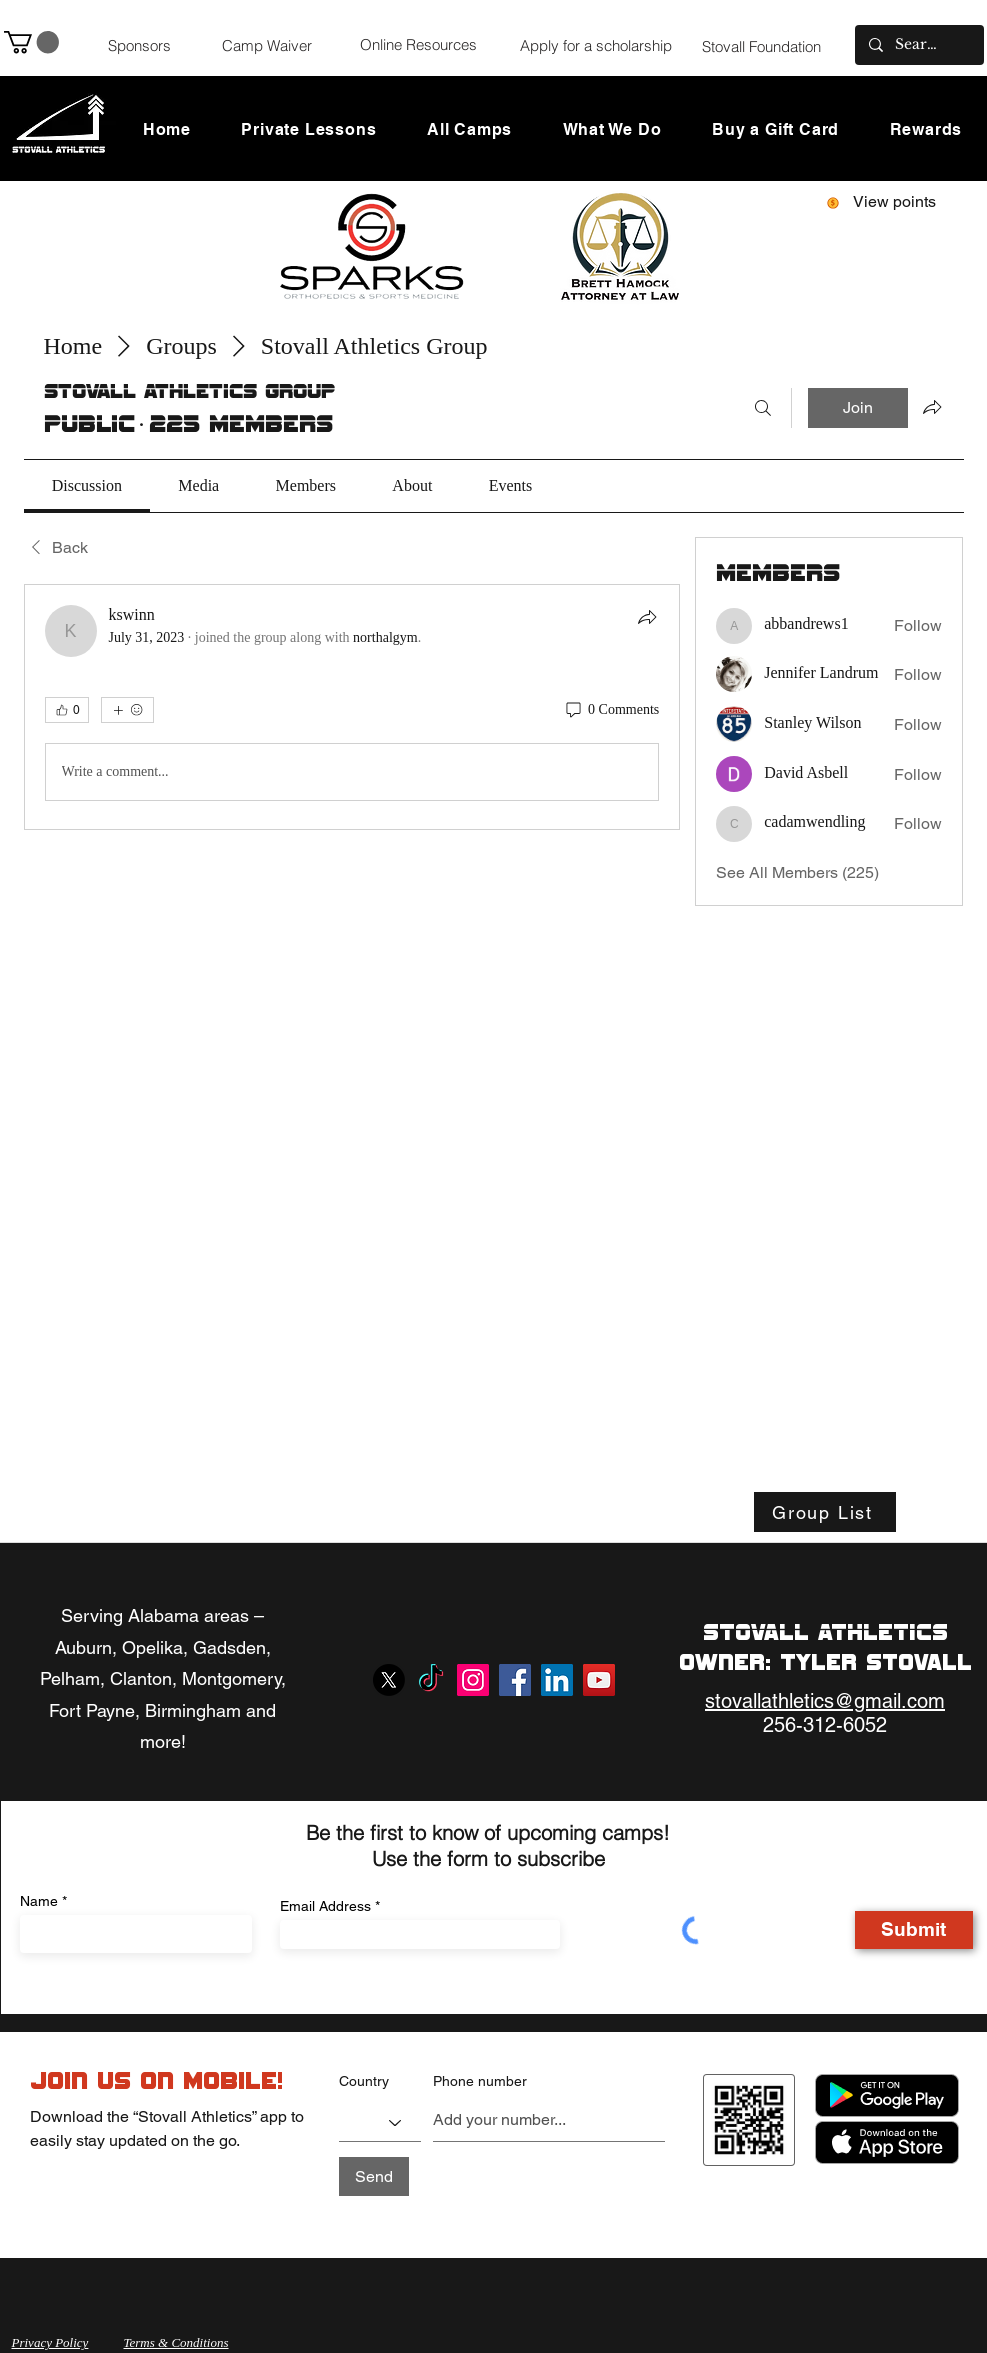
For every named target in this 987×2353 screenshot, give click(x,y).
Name (39, 1901)
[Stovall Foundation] (762, 46)
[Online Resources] (419, 44)
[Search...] (918, 45)
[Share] (647, 617)
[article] (352, 707)
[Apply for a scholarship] (596, 45)
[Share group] (932, 407)
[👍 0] (67, 710)
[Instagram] (473, 1680)
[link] (87, 485)
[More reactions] (127, 710)
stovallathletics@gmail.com (825, 1701)
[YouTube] (599, 1680)
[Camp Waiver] (267, 45)
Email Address (325, 1906)
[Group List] (825, 1512)
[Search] (763, 408)
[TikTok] (431, 1680)
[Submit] (914, 1930)
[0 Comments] (611, 709)
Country (364, 2081)
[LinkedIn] (557, 1680)
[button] (31, 42)
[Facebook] (515, 1680)
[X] (389, 1680)
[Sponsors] (140, 45)
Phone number (480, 2081)
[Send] (374, 2176)
